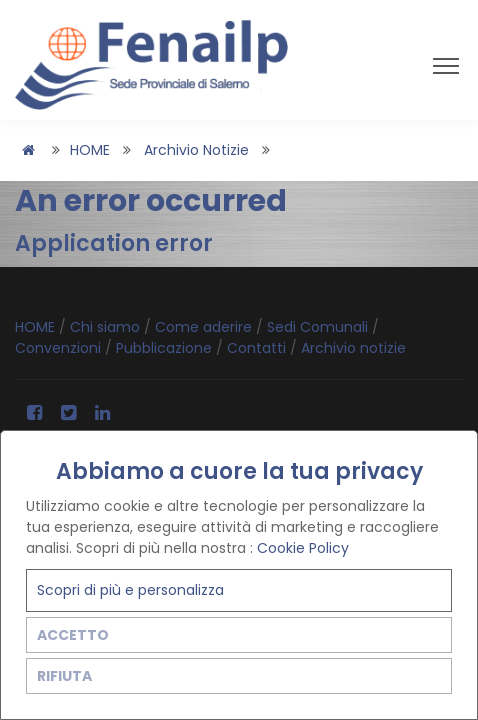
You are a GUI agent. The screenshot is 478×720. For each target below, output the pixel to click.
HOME (90, 150)
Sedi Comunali (319, 327)
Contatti (258, 348)
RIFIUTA (64, 676)
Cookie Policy (303, 548)
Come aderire (205, 327)
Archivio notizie (196, 150)
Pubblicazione (166, 348)
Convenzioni (60, 348)
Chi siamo (107, 327)
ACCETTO (73, 635)
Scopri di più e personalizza (130, 590)
